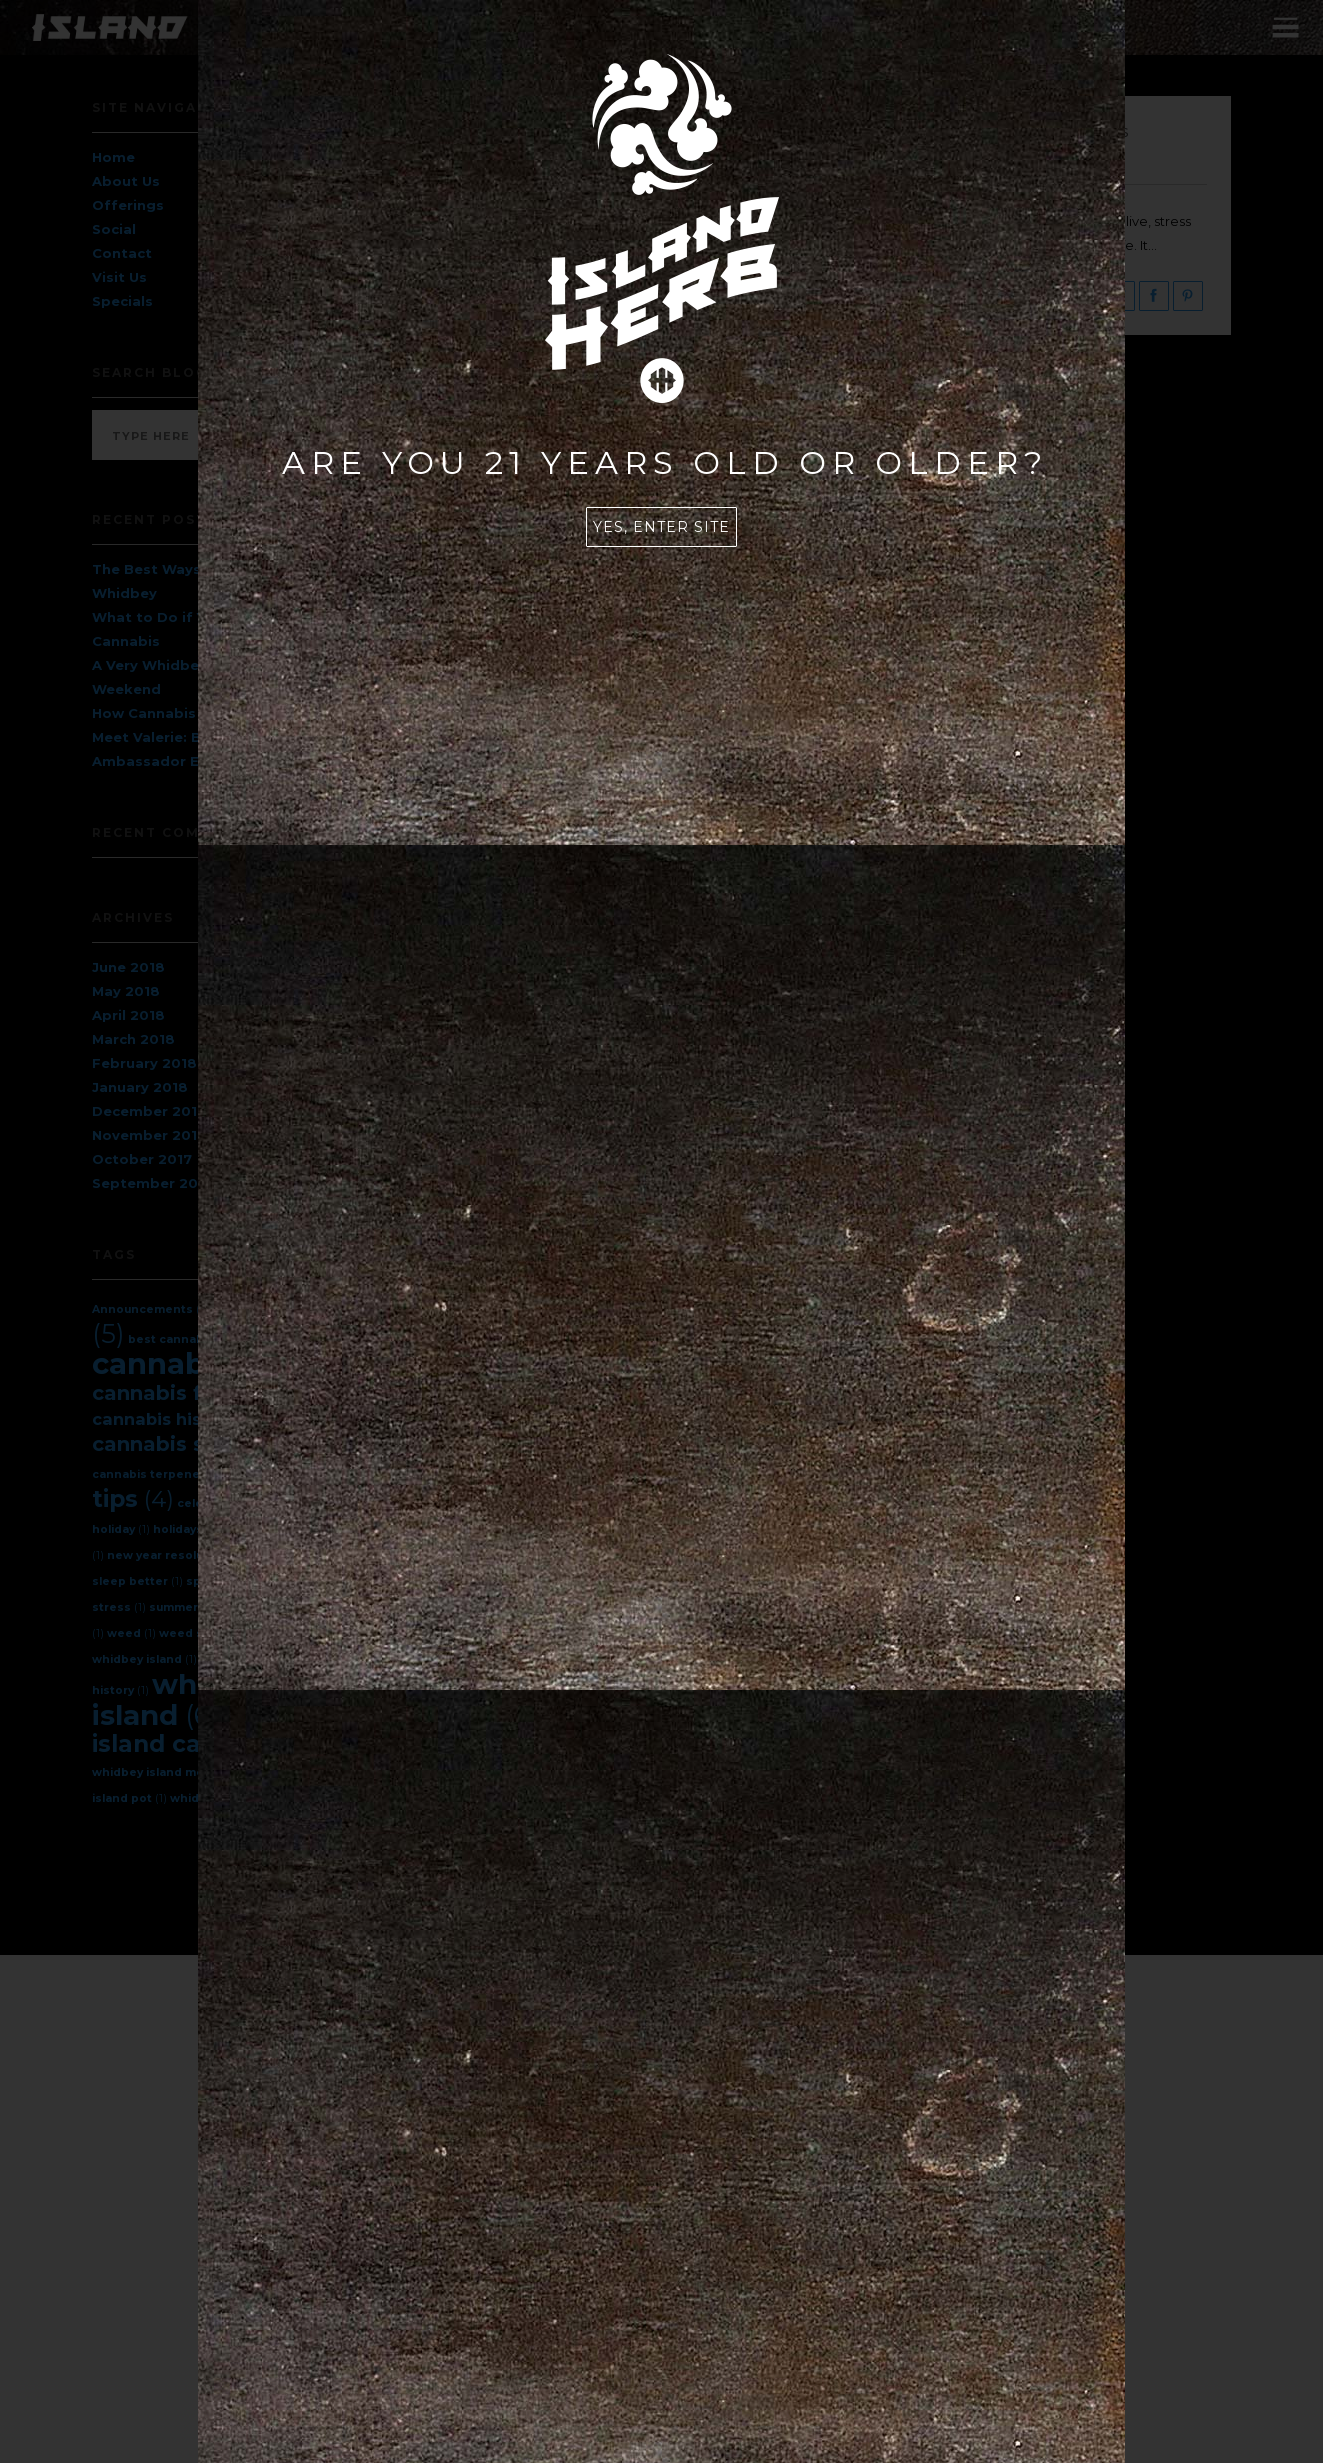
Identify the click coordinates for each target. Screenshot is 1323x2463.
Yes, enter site (661, 527)
